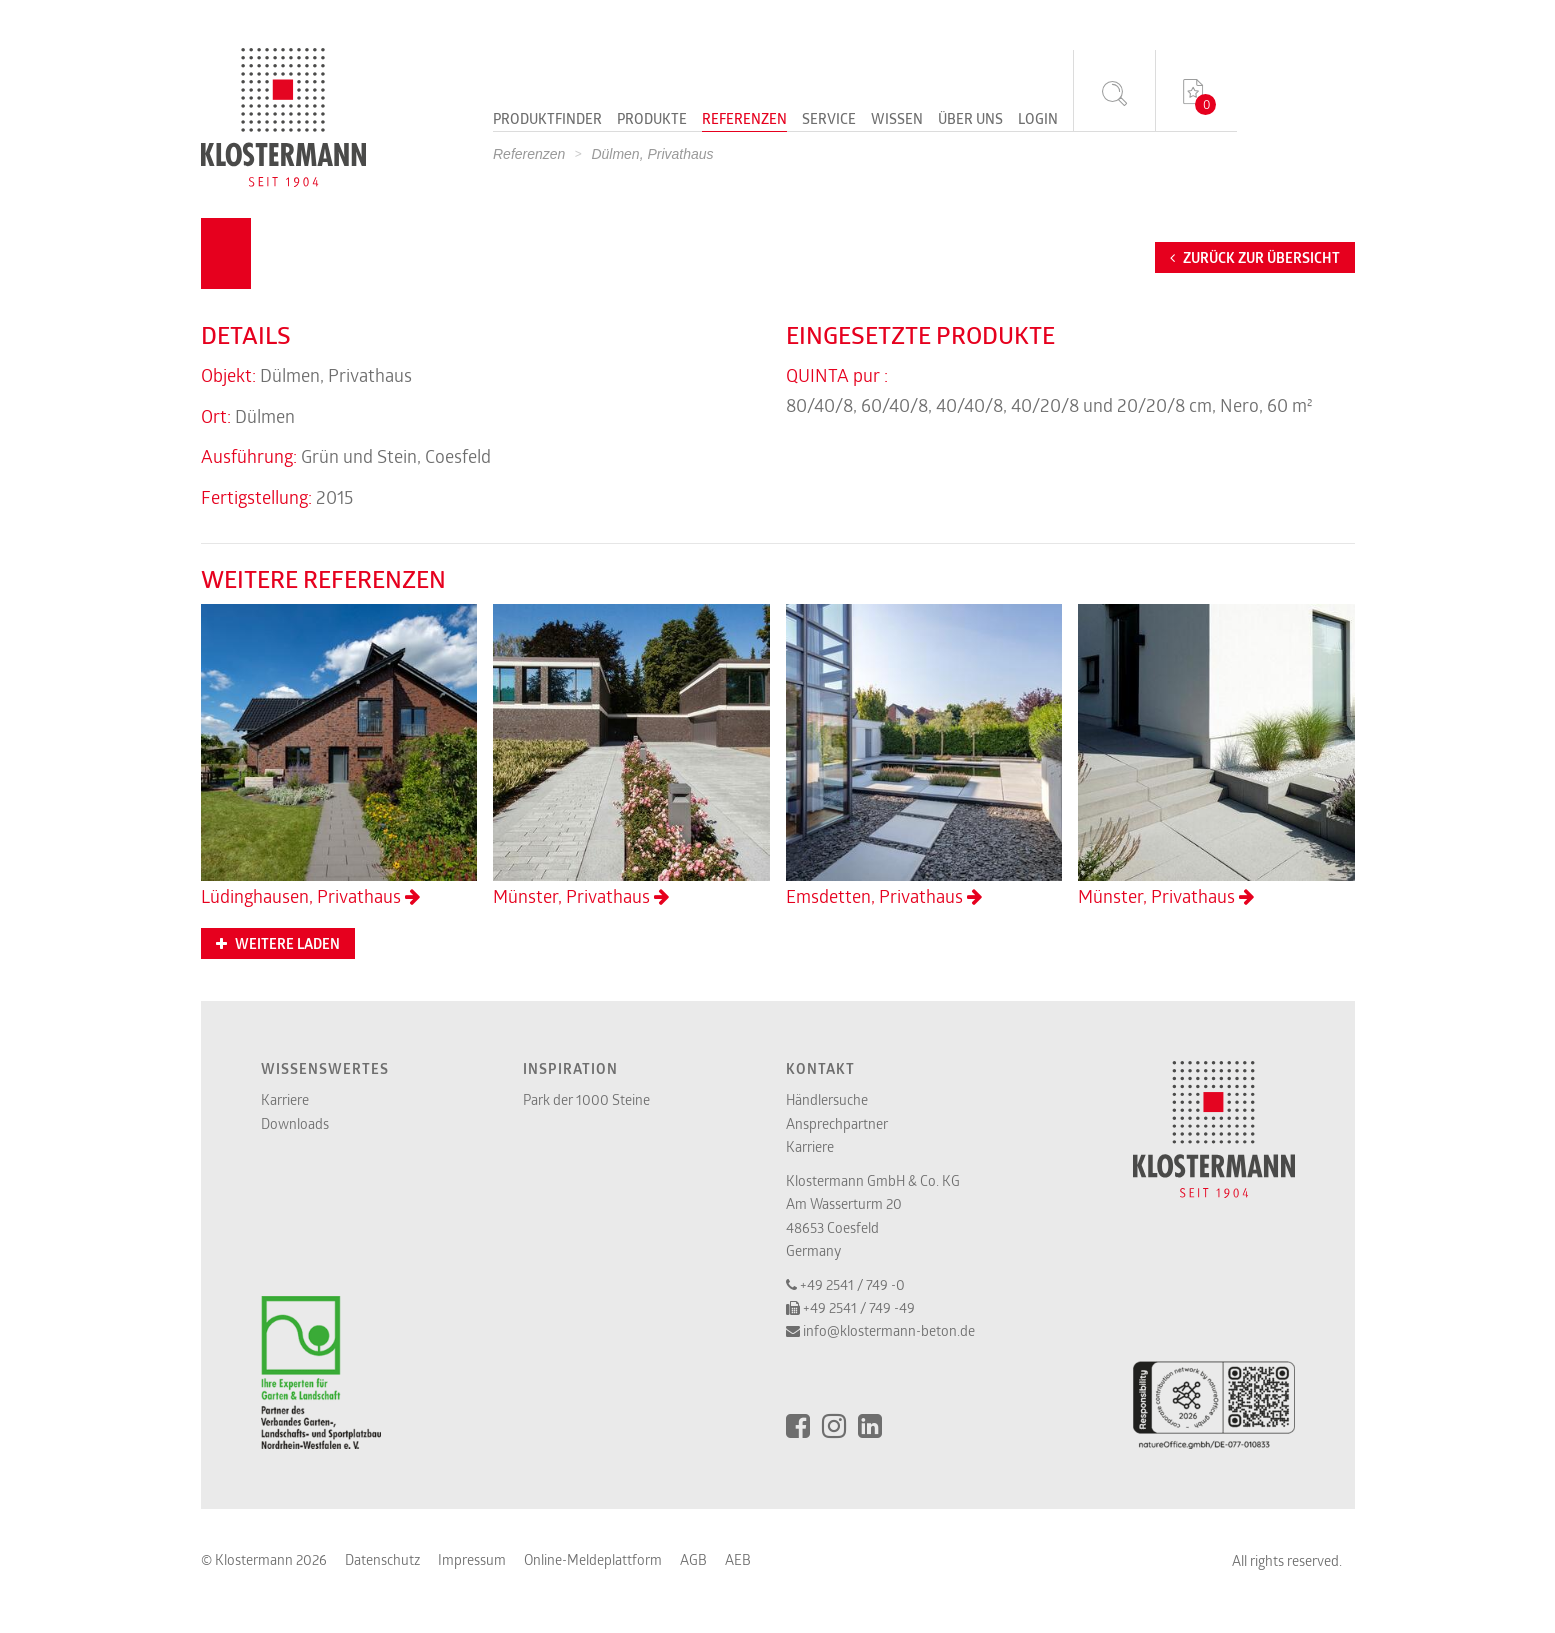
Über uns (970, 120)
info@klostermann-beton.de (889, 1330)
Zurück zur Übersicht (1255, 258)
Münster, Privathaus (631, 756)
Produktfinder (547, 120)
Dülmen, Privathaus (652, 154)
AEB (738, 1559)
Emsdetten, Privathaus (924, 756)
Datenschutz (382, 1559)
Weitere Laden (278, 944)
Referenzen (744, 120)
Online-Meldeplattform (593, 1559)
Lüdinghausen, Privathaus (339, 756)
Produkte (652, 120)
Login (1038, 120)
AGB (693, 1559)
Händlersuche (827, 1099)
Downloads (295, 1123)
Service (829, 120)
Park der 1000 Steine (586, 1099)
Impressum (472, 1559)
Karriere (285, 1099)
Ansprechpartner (837, 1123)
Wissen (897, 120)
